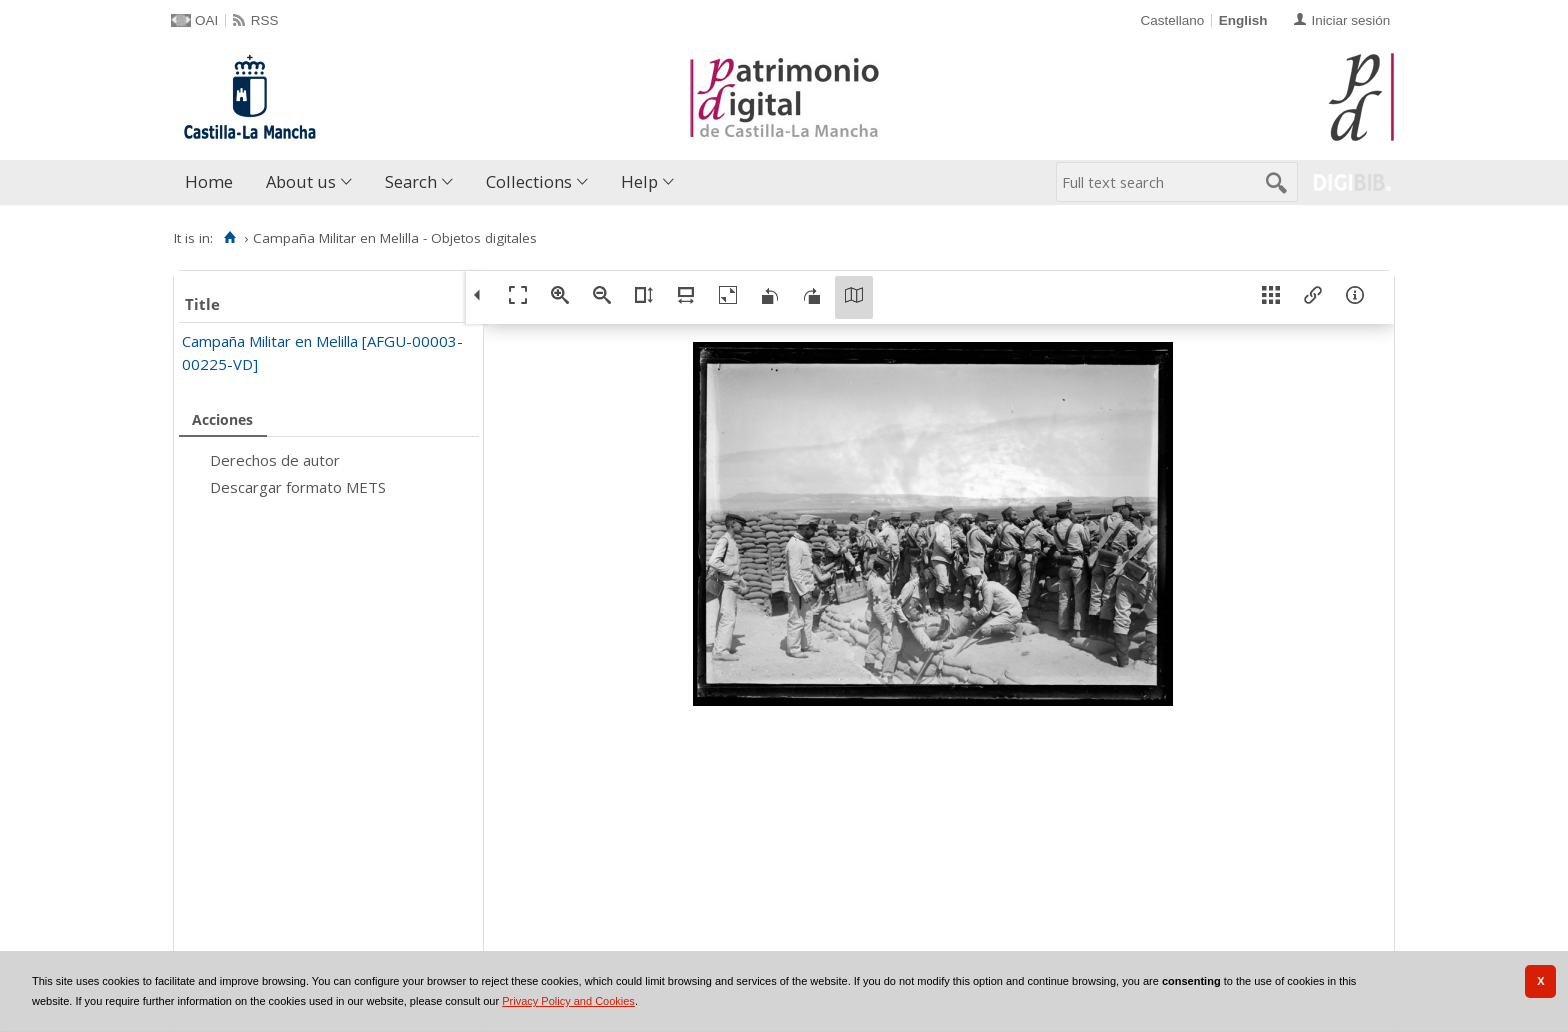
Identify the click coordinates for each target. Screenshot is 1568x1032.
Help (639, 181)
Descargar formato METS (298, 487)
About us (301, 181)
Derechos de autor (275, 460)
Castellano (1172, 20)
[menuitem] (213, 182)
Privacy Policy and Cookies (568, 1001)
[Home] (229, 238)
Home (209, 181)
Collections (529, 181)
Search (411, 181)
